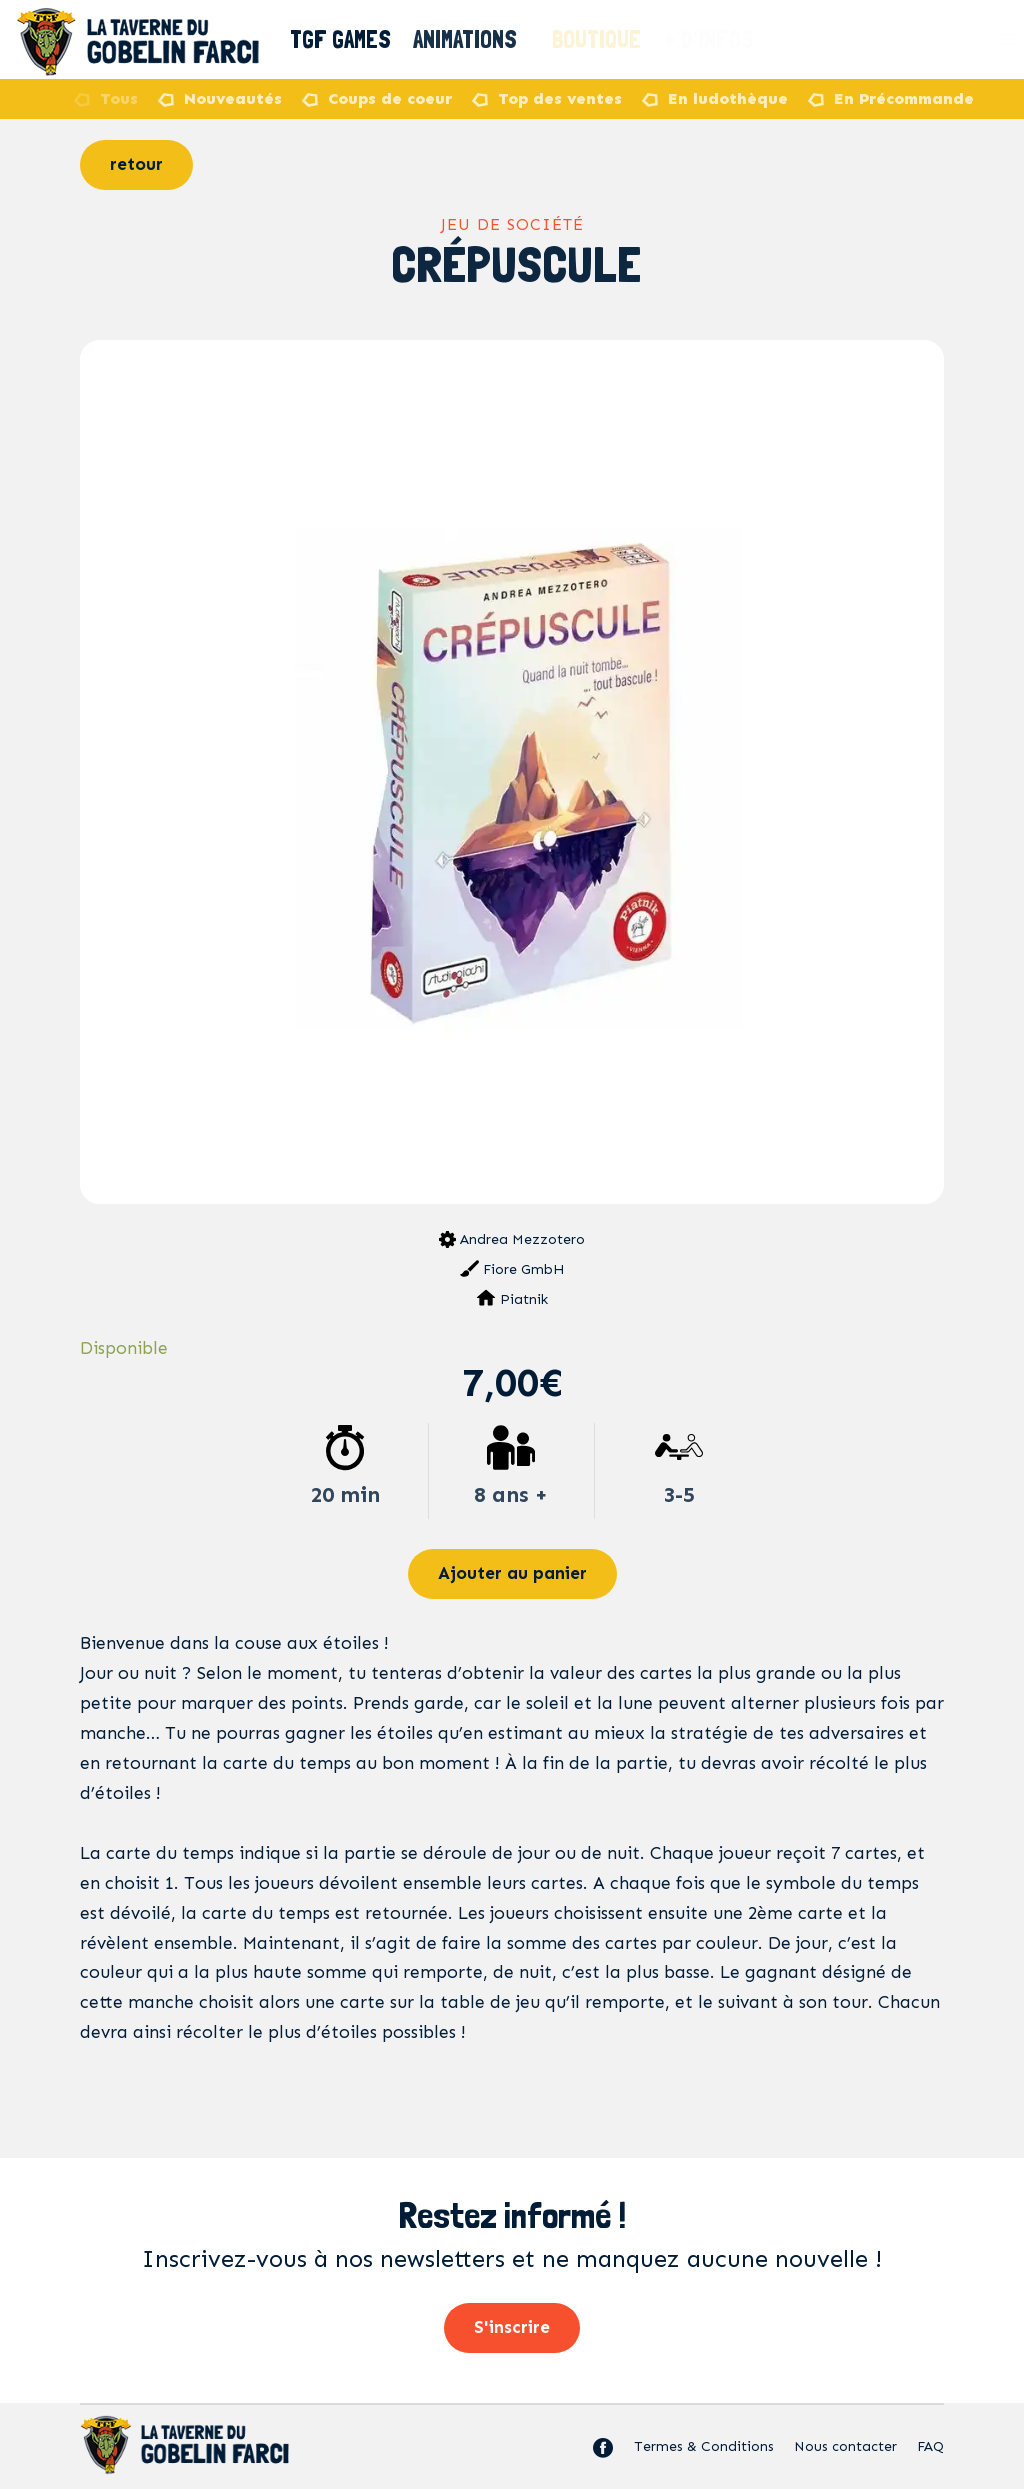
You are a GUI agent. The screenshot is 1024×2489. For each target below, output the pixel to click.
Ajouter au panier (512, 1573)
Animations (475, 39)
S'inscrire (512, 2327)
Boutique (599, 39)
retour (136, 164)
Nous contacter (845, 2446)
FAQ (930, 2446)
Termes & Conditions (704, 2446)
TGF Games (341, 39)
